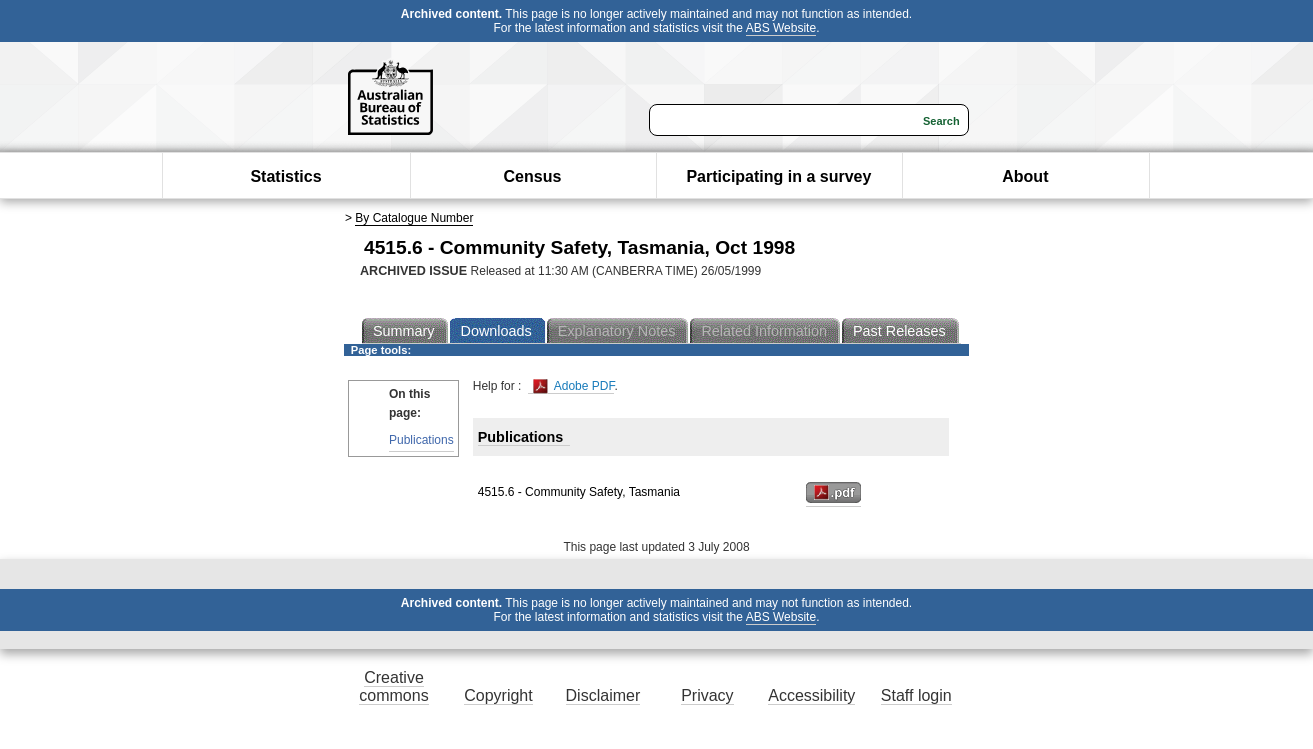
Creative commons (393, 686)
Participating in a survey (778, 176)
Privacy (707, 695)
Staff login (916, 695)
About (1025, 176)
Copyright (498, 695)
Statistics (285, 176)
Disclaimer (603, 695)
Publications (421, 440)
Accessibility (811, 695)
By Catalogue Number (414, 218)
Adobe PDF (573, 386)
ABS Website (781, 28)
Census (533, 176)
